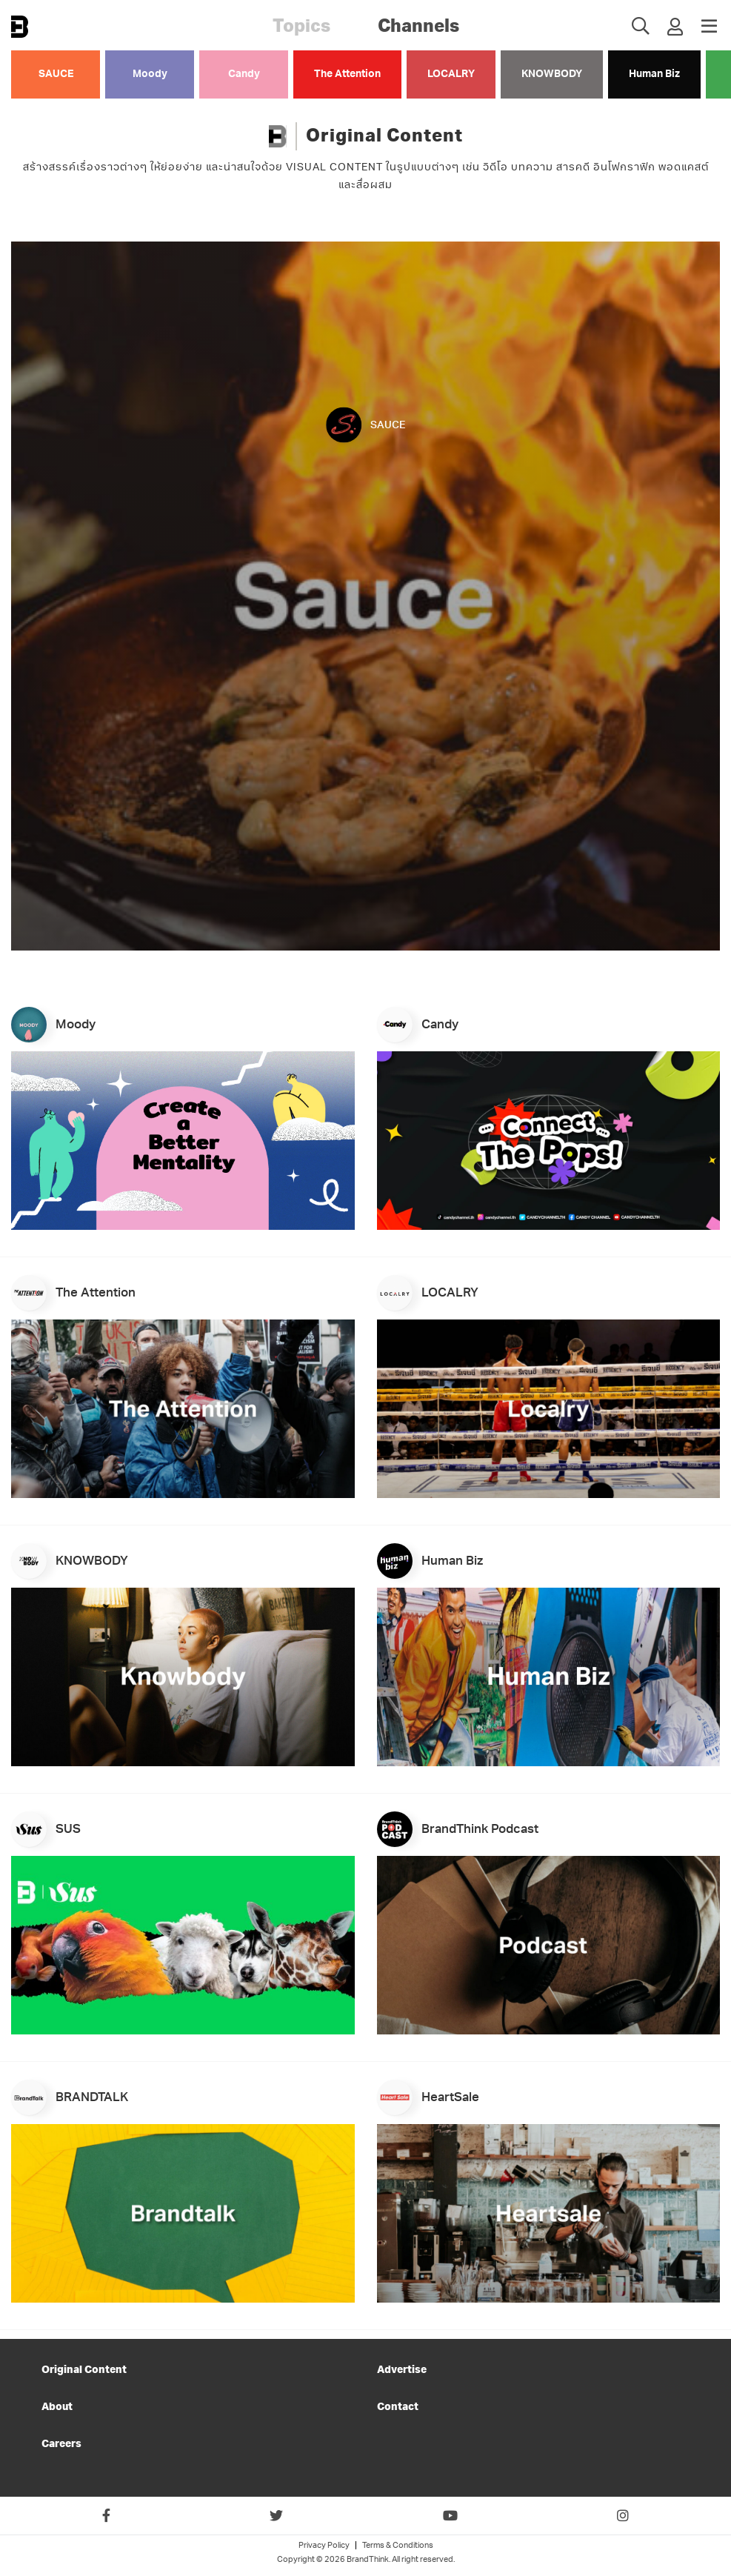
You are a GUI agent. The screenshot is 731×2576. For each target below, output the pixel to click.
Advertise (402, 2371)
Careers (61, 2444)
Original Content (84, 2371)
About (57, 2407)
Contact (397, 2407)
